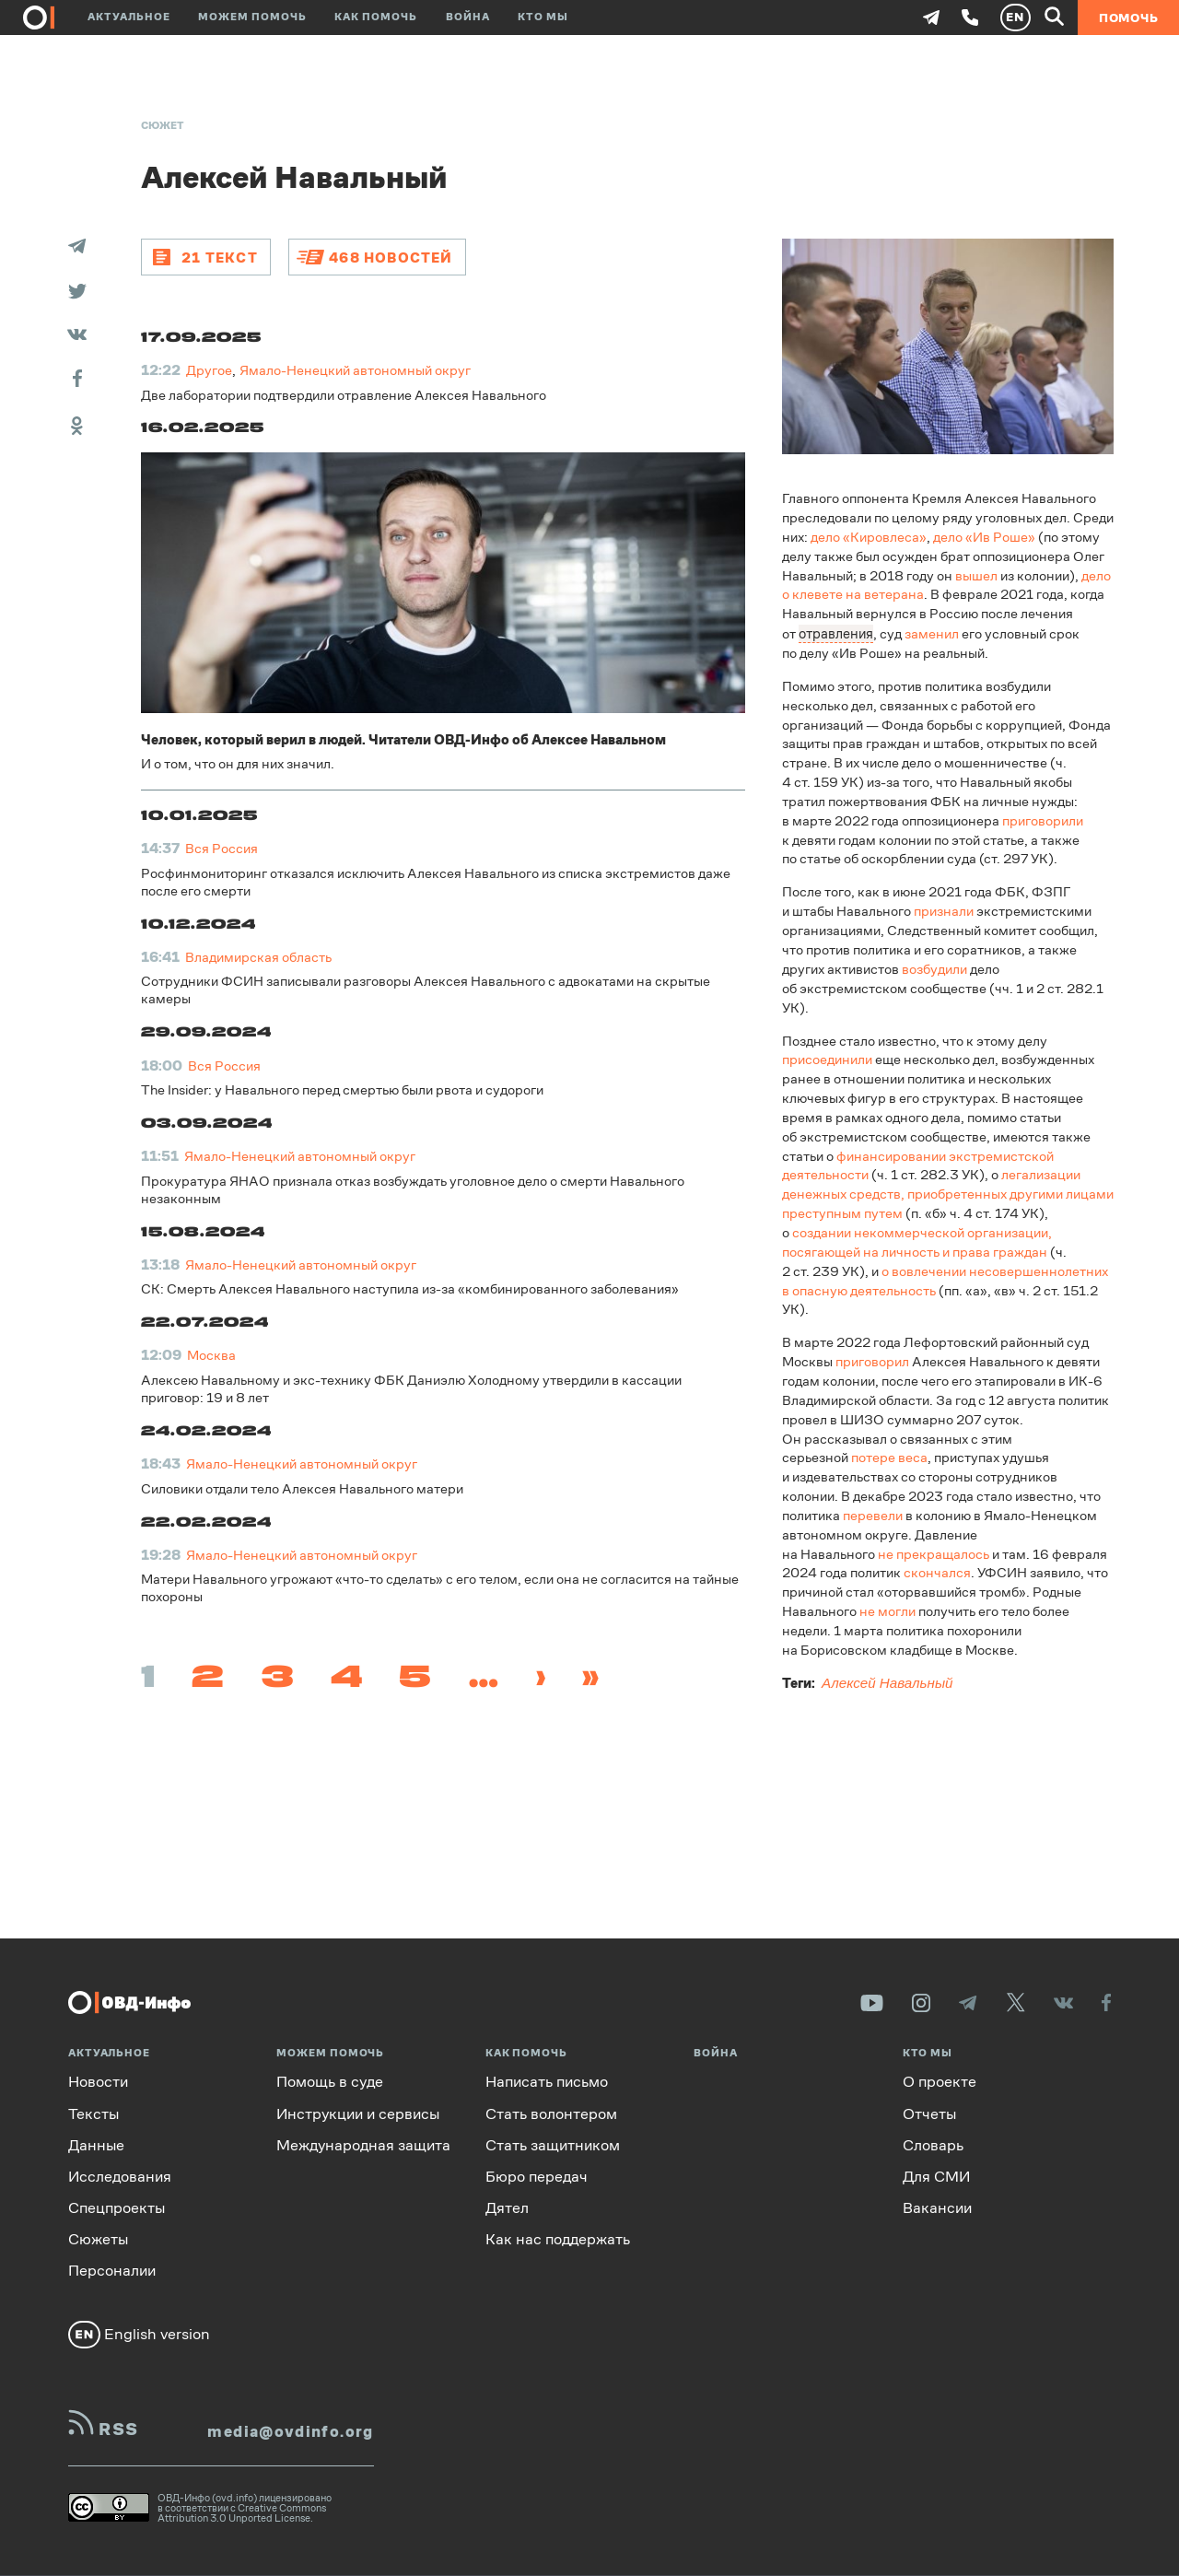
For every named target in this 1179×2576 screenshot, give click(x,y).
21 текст (219, 256)
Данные (96, 2144)
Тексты (93, 2113)
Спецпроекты (116, 2208)
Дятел (507, 2208)
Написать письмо (546, 2082)
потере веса (889, 1456)
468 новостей (390, 256)
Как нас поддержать (557, 2239)
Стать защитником (552, 2144)
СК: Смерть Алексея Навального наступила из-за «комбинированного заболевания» (410, 1288)
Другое (209, 370)
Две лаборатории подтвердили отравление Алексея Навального (343, 394)
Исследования (119, 2176)
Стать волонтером (551, 2113)
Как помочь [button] (375, 17)
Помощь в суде (329, 2082)
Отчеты (929, 2113)
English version (139, 2334)
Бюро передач (536, 2176)
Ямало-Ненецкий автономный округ (355, 370)
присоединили (827, 1058)
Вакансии (937, 2208)
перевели (873, 1514)
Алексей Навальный (887, 1682)
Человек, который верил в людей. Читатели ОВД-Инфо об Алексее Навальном (403, 738)
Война (468, 17)
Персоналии (112, 2270)
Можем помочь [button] (252, 17)
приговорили (1042, 819)
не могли (887, 1610)
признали (944, 910)
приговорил (872, 1360)
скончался (937, 1571)
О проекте (939, 2082)
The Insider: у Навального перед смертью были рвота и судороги (342, 1089)
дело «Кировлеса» (869, 536)
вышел (976, 574)
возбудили (934, 968)
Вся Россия (221, 848)
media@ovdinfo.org (290, 2432)
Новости (98, 2082)
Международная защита (363, 2144)
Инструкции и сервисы (357, 2113)
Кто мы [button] (543, 17)
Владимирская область (258, 957)
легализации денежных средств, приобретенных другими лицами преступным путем (948, 1193)
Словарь (933, 2144)
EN (1015, 17)
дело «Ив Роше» (984, 536)
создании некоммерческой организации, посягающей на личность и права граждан (917, 1241)
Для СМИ (936, 2176)
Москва (211, 1355)
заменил (932, 632)
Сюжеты (98, 2239)
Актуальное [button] (129, 17)
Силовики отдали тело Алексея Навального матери (302, 1487)
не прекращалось (933, 1552)
